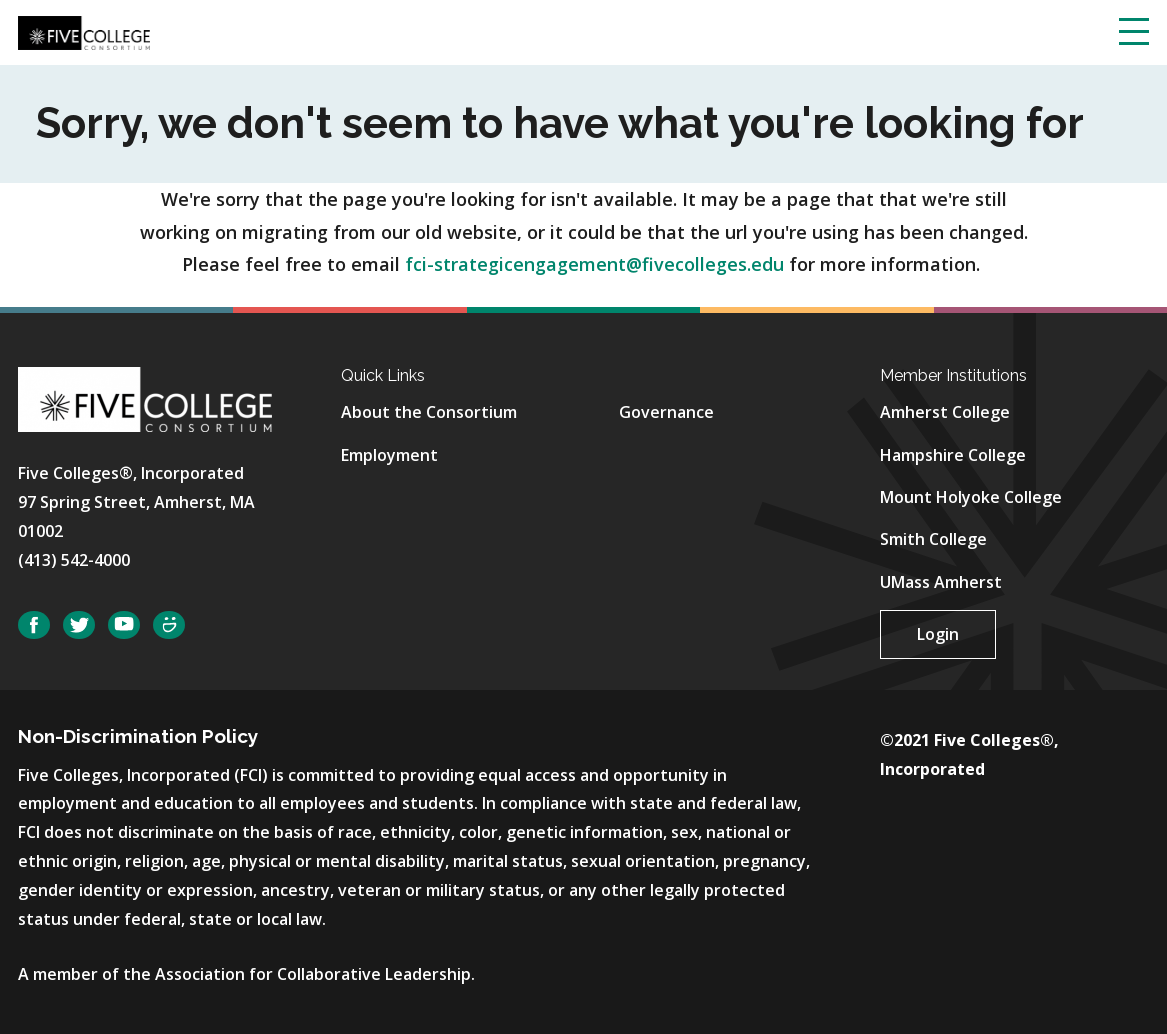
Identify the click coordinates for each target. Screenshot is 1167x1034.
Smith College (933, 539)
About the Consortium (429, 412)
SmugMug (169, 625)
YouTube (124, 625)
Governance (666, 412)
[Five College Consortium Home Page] (84, 31)
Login (938, 634)
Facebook (34, 625)
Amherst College (945, 412)
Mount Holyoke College (971, 497)
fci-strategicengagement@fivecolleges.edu (594, 264)
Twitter (79, 625)
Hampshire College (953, 455)
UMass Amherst (941, 582)
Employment (389, 455)
